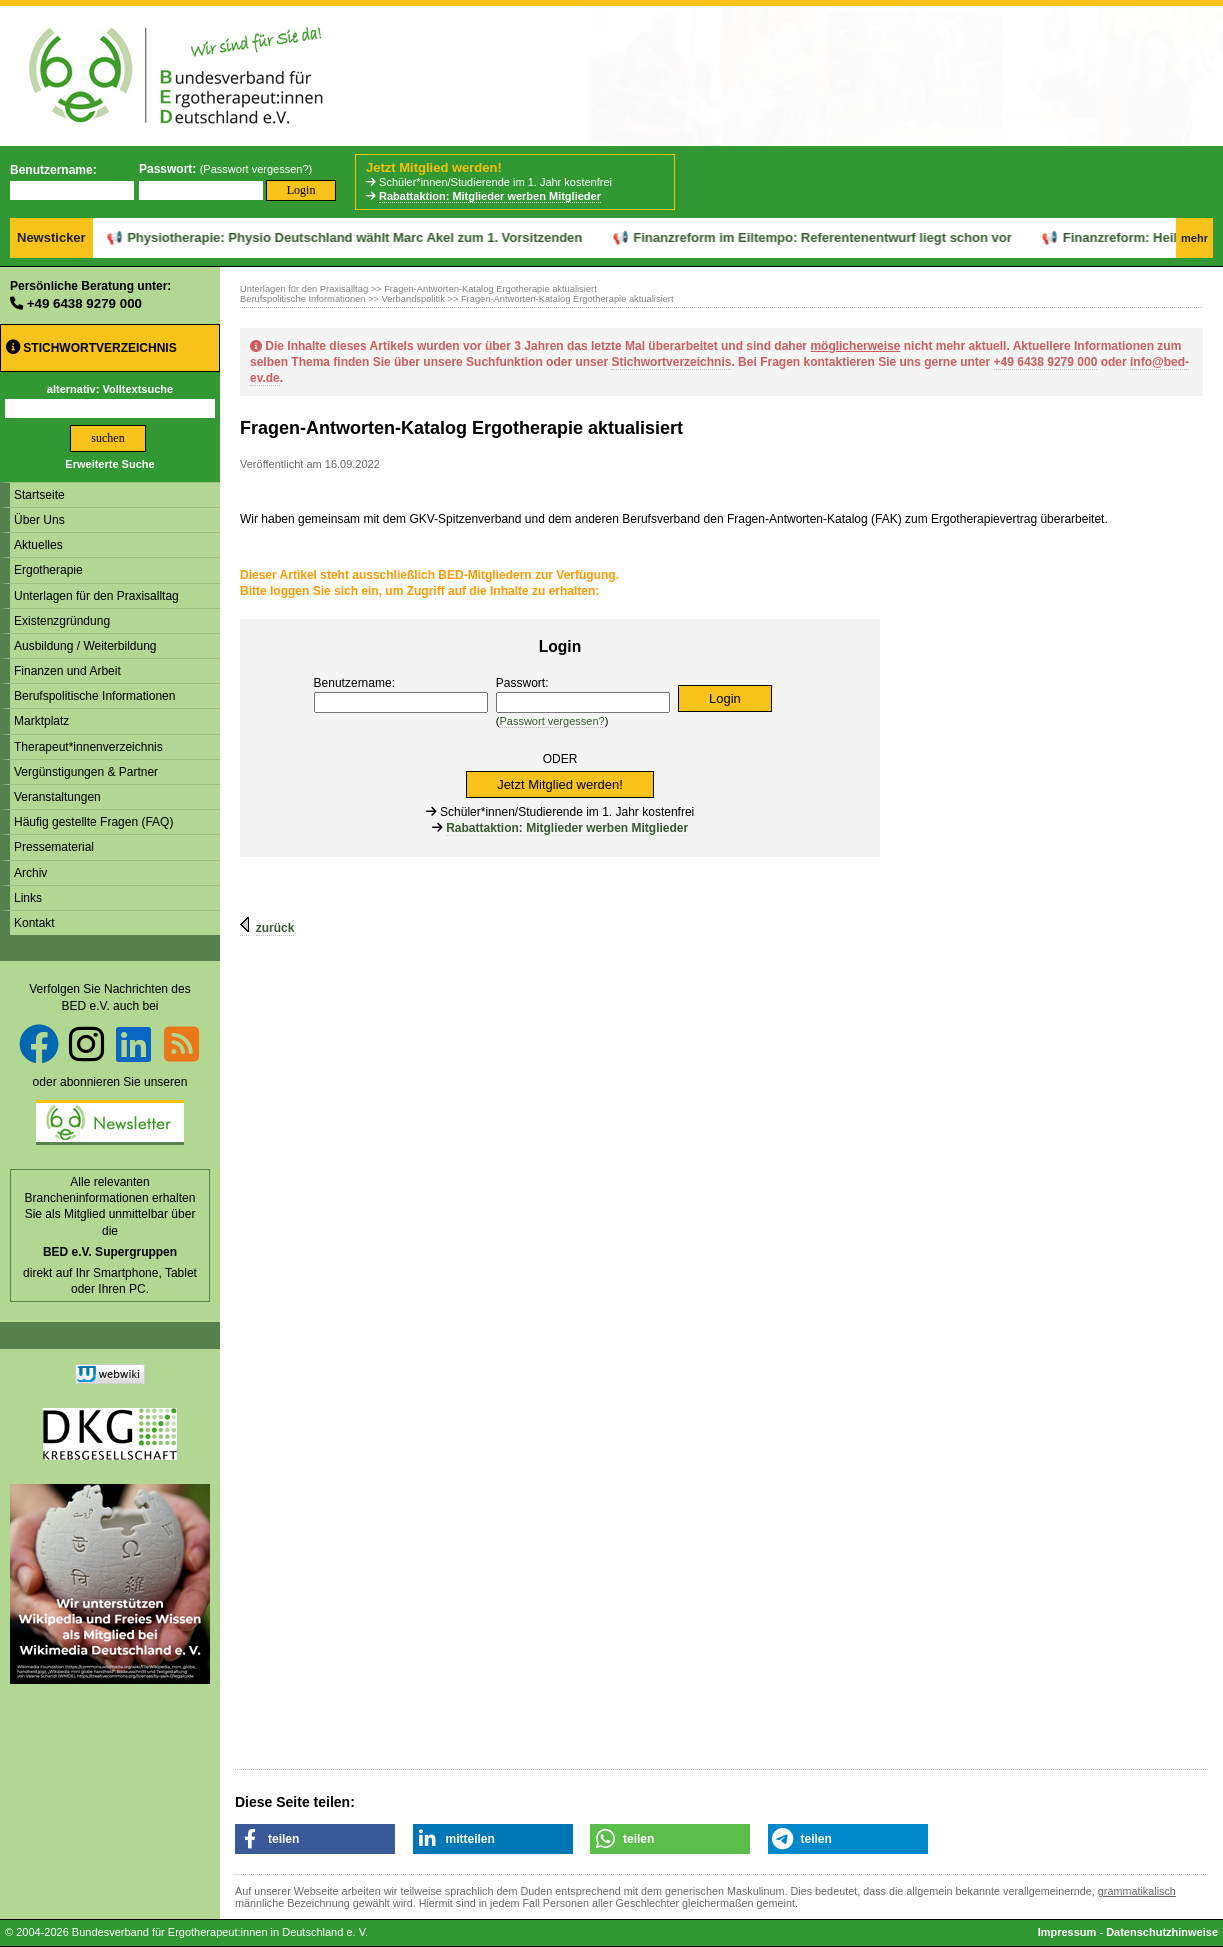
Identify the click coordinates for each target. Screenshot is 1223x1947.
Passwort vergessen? (255, 169)
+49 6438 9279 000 (84, 303)
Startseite (39, 495)
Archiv (30, 873)
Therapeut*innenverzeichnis (88, 747)
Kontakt (34, 923)
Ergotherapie (48, 570)
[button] (315, 1839)
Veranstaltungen (57, 797)
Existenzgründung (62, 621)
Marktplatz (41, 721)
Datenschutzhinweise (1162, 1932)
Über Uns (39, 520)
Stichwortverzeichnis (91, 347)
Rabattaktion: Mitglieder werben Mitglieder (490, 196)
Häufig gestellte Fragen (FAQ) (93, 822)
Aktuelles (38, 545)
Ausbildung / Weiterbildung (85, 646)
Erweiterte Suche (109, 464)
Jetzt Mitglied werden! (434, 167)
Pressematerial (54, 847)
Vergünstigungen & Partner (86, 772)
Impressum (1067, 1932)
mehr (1194, 238)
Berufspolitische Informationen (94, 696)
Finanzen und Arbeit (67, 671)
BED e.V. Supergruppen (110, 1252)
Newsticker (51, 237)
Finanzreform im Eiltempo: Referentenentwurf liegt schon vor (767, 237)
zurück (275, 928)
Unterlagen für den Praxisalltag (96, 596)
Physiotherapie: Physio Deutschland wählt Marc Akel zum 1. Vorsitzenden (299, 237)
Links (28, 898)
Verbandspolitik (413, 299)
